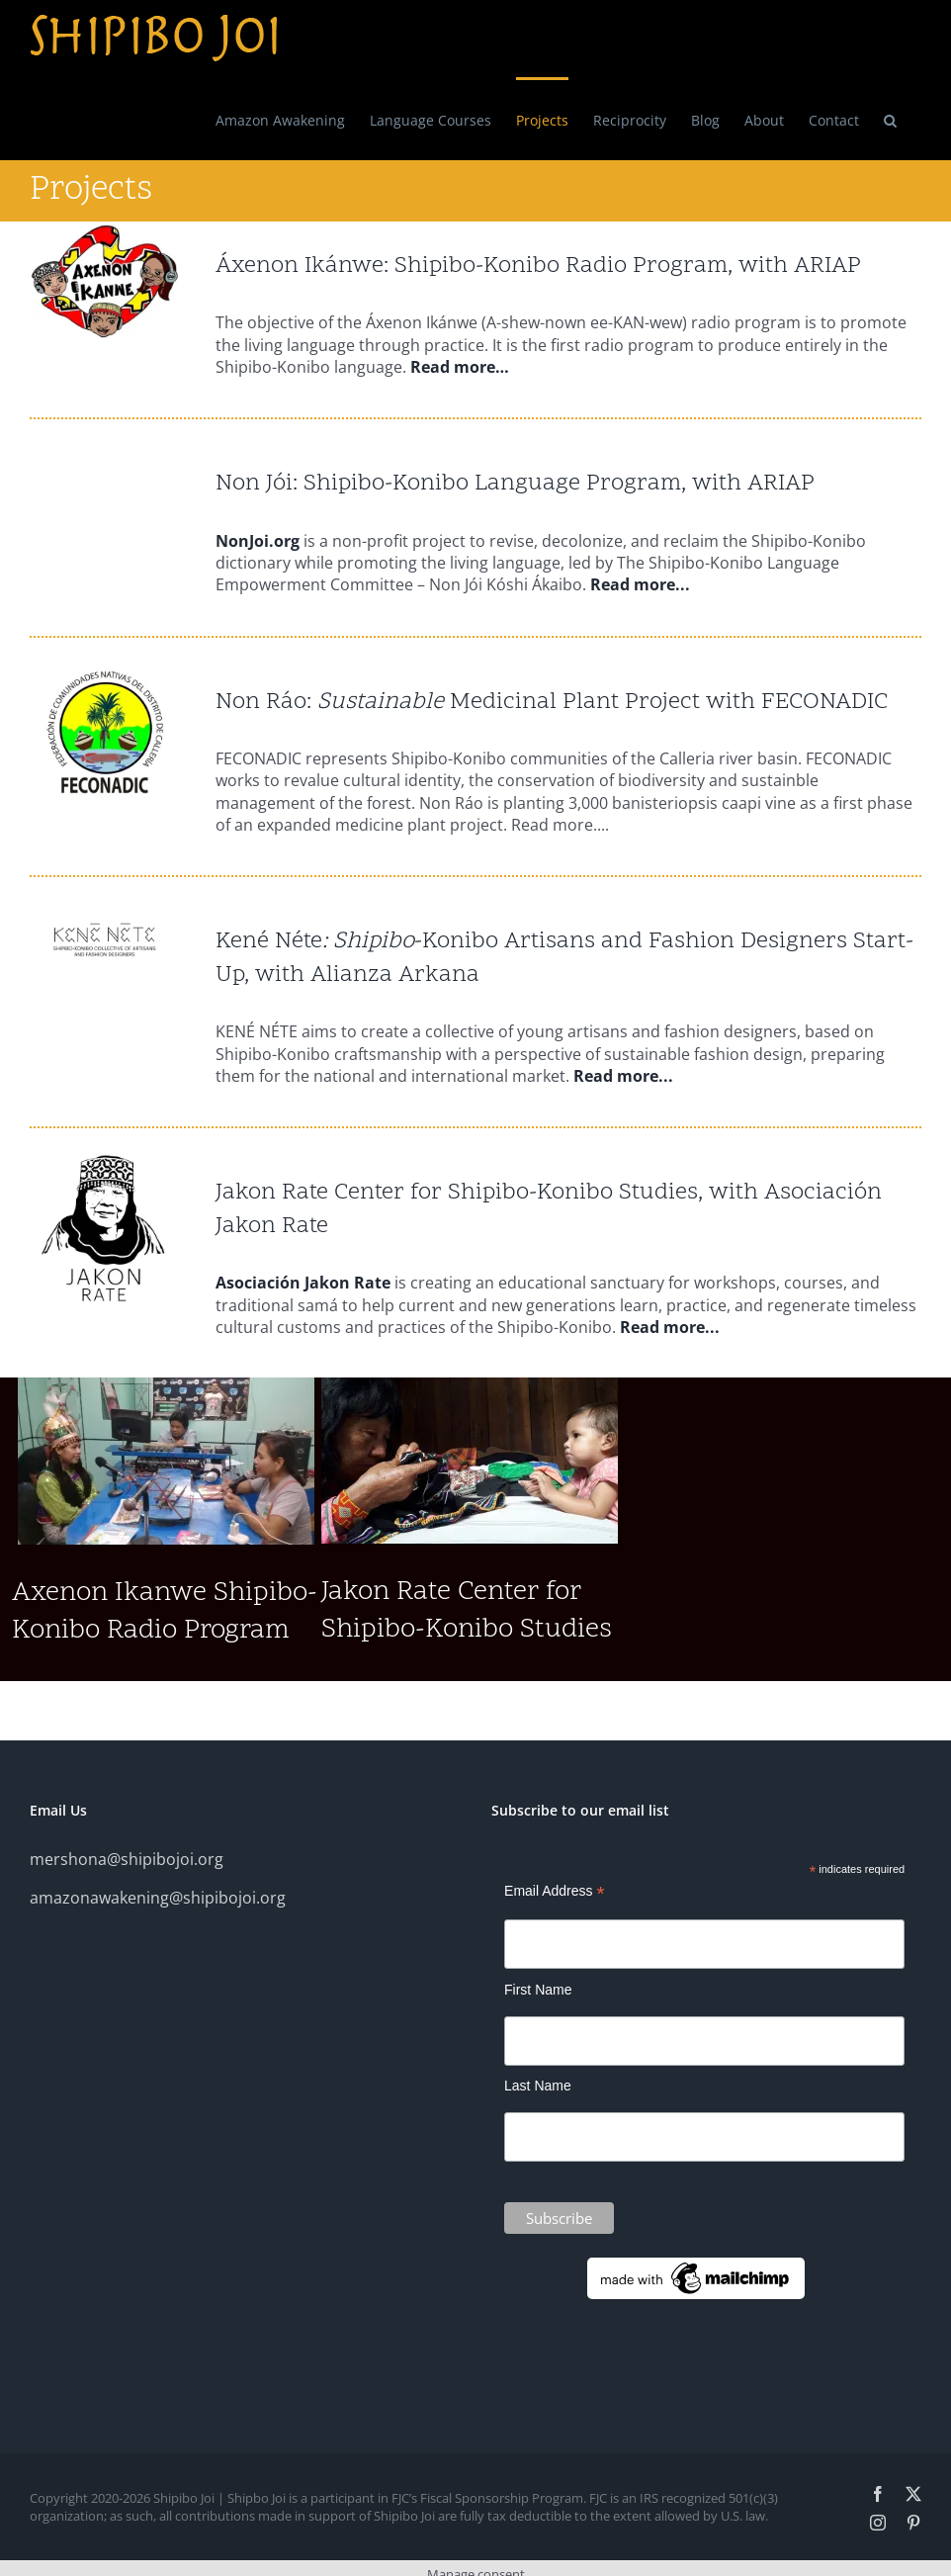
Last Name (537, 2085)
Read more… (459, 367)
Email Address (554, 1891)
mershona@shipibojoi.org (126, 1859)
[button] (890, 118)
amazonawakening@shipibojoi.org (158, 1898)
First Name (537, 1990)
